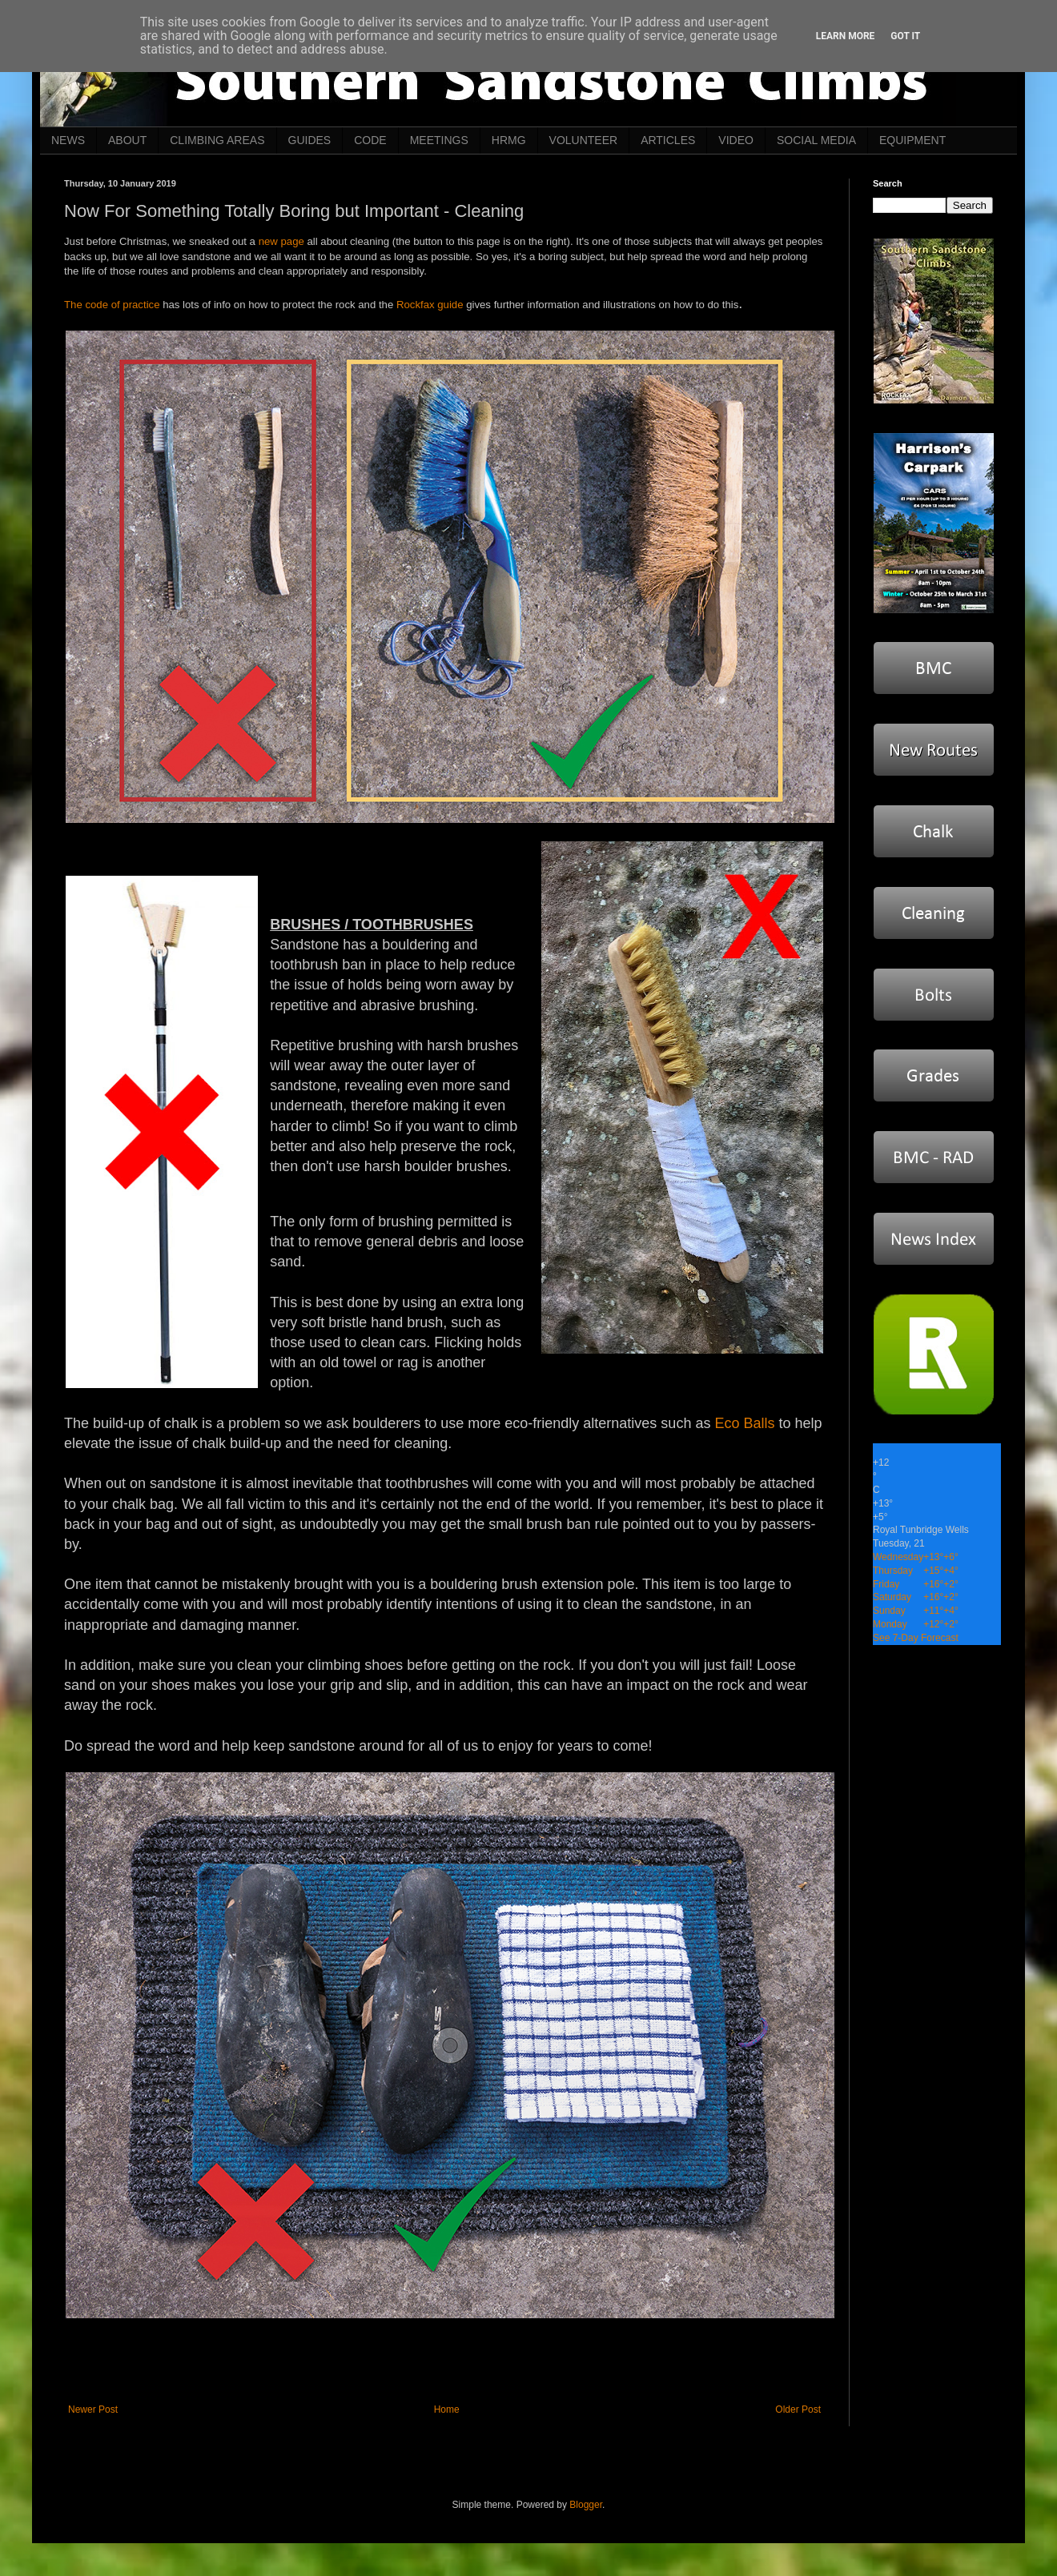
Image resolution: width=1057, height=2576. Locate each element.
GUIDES (310, 140)
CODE (370, 140)
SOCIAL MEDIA (816, 140)
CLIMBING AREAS (217, 140)
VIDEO (736, 140)
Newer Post (93, 2409)
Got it (905, 36)
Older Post (798, 2409)
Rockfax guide (430, 305)
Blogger (585, 2504)
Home (447, 2409)
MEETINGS (439, 140)
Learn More (845, 36)
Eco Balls (744, 1423)
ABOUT (127, 140)
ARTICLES (668, 140)
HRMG (509, 140)
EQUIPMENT (912, 140)
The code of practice (112, 305)
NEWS (68, 140)
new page (281, 241)
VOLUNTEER (583, 140)
